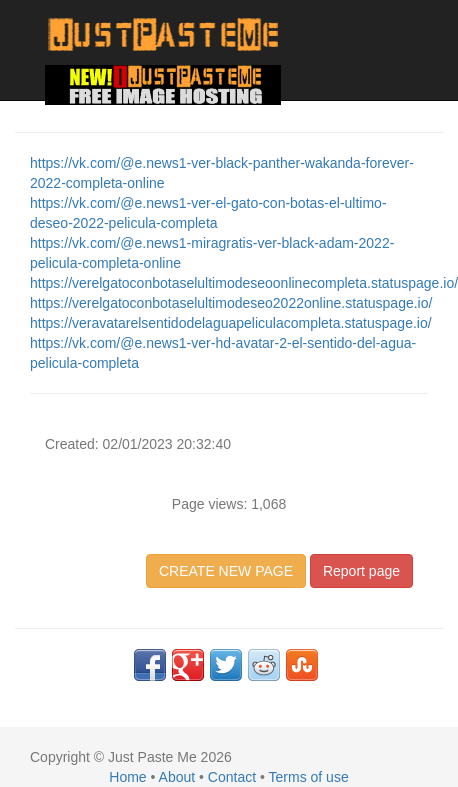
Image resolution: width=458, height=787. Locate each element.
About (177, 777)
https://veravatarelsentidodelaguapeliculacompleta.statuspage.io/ (231, 323)
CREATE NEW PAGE (226, 571)
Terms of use (309, 777)
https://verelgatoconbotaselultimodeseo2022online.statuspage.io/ (231, 303)
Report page (361, 571)
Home (127, 777)
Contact (232, 777)
